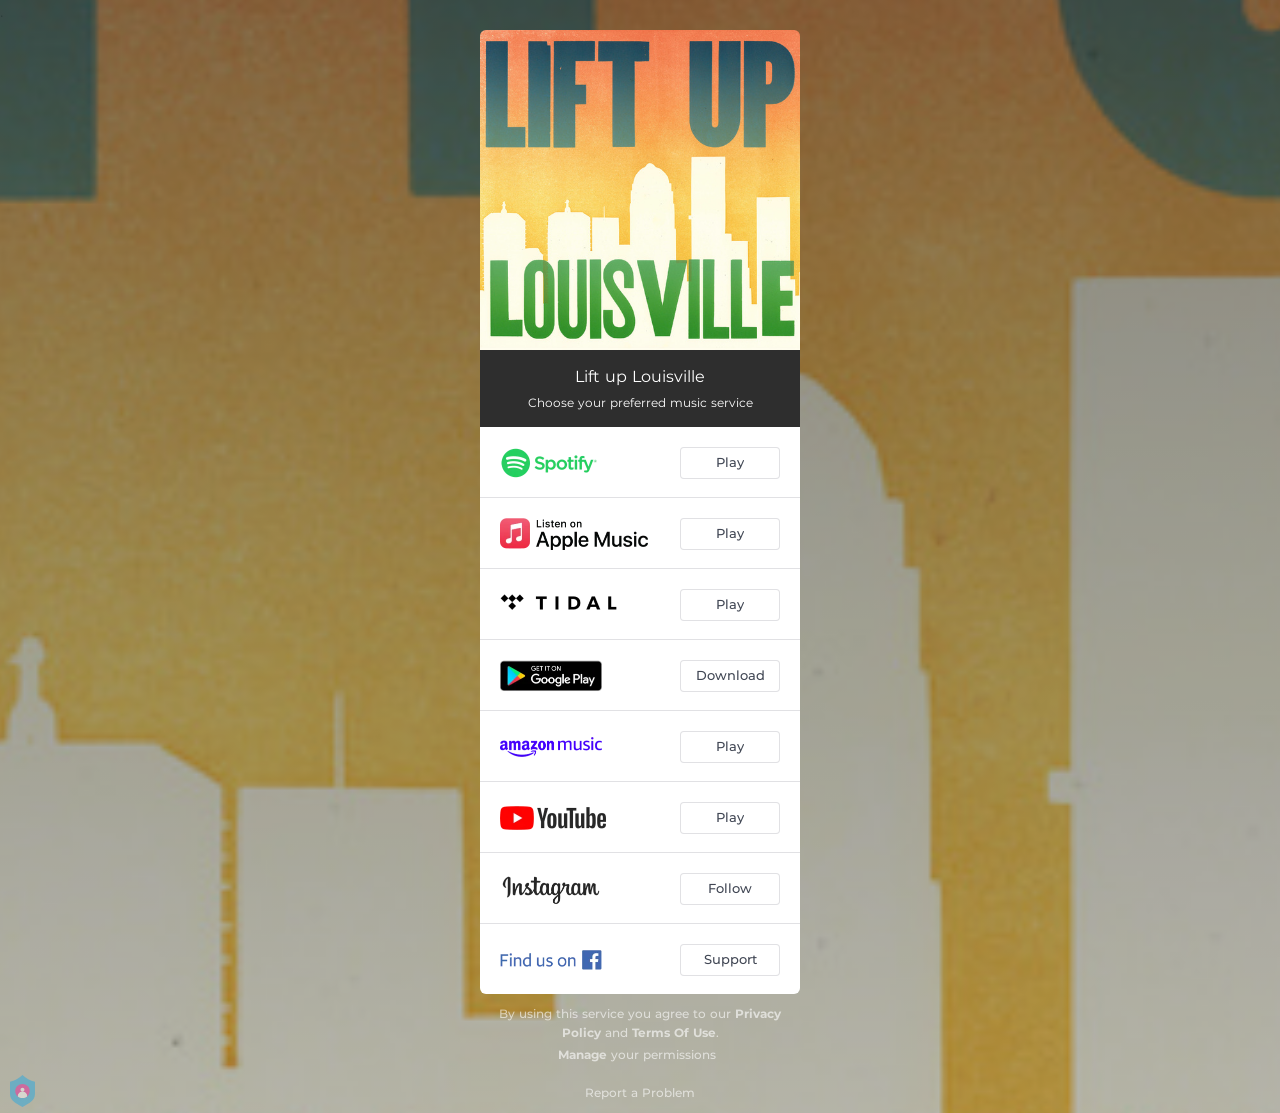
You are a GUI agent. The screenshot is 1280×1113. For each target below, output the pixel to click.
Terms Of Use (674, 1032)
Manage (582, 1054)
